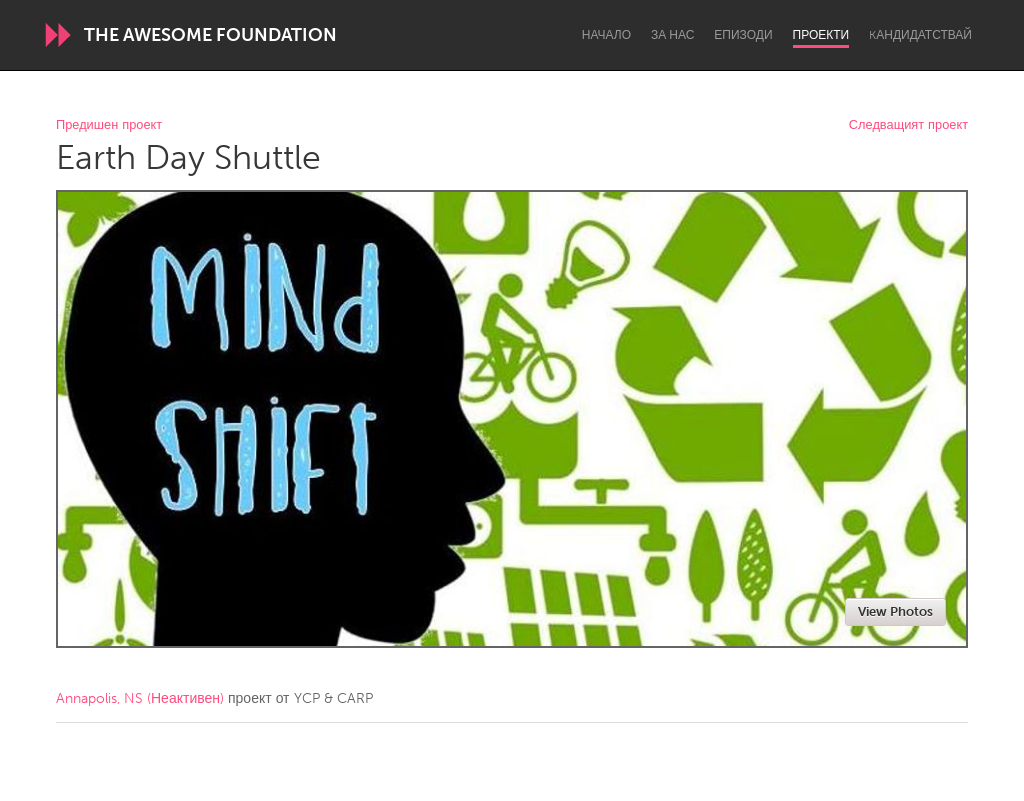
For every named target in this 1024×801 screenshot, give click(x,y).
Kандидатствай (920, 35)
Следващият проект (908, 125)
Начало (606, 35)
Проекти (821, 35)
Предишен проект (109, 125)
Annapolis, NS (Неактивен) (140, 698)
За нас (672, 35)
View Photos (895, 611)
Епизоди (743, 35)
